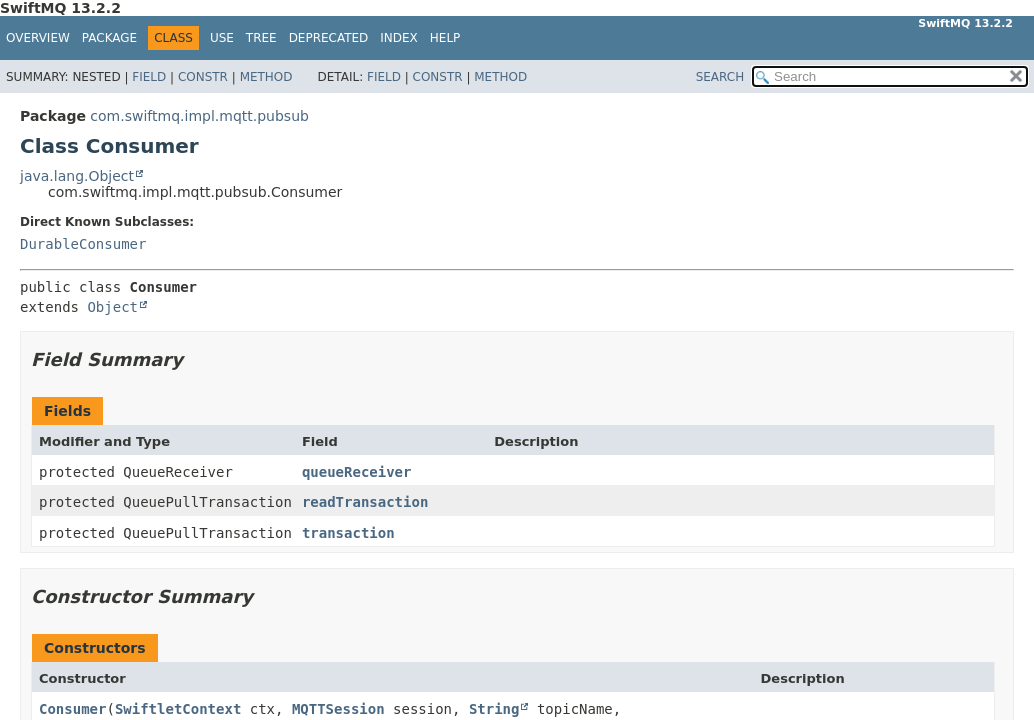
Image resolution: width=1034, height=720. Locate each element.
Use (222, 38)
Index (399, 38)
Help (445, 38)
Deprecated (329, 38)
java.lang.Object (77, 176)
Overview (38, 38)
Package (109, 38)
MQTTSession (338, 709)
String (494, 709)
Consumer (72, 709)
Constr (203, 77)
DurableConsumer (83, 244)
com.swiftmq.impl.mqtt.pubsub (199, 116)
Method (266, 77)
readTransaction (365, 502)
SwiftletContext (178, 709)
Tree (261, 38)
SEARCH (720, 77)
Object (112, 307)
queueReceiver (357, 472)
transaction (348, 533)
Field (149, 77)
